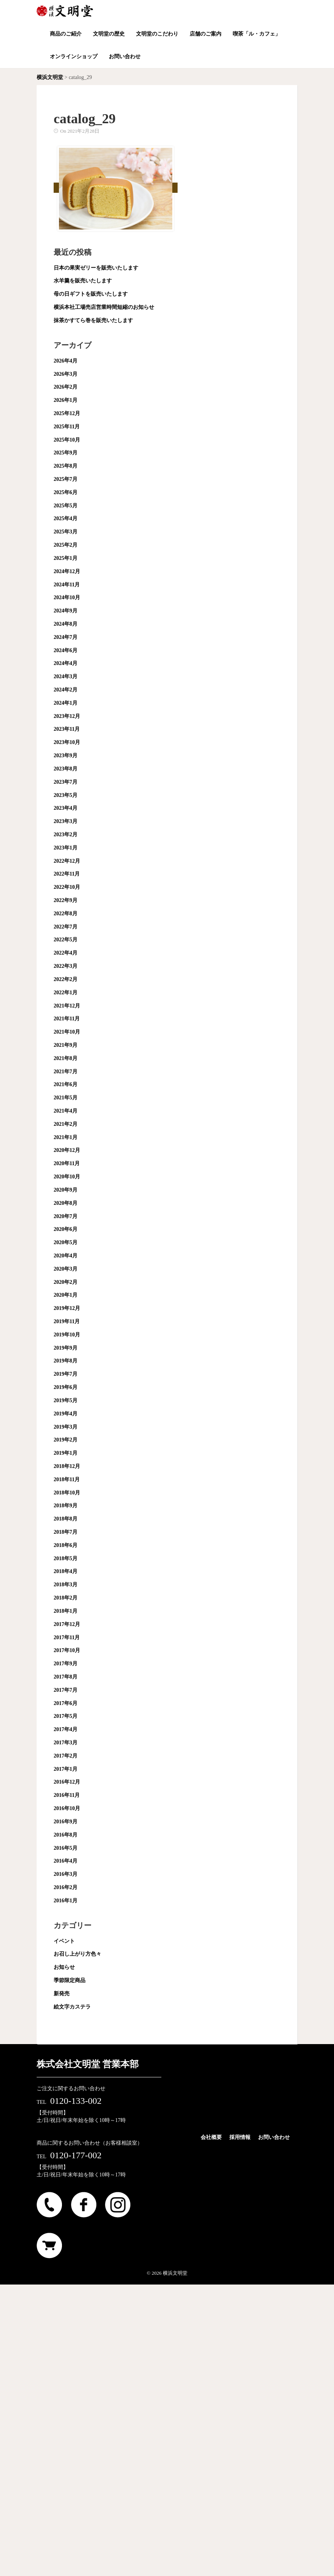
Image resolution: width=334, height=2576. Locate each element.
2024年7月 (65, 637)
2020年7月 (65, 1216)
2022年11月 (67, 874)
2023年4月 (65, 808)
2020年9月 (65, 1190)
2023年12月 (67, 716)
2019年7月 (65, 1374)
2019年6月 (65, 1387)
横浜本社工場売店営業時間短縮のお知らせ (104, 307)
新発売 (62, 1993)
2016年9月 (65, 1821)
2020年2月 (65, 1282)
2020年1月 (65, 1295)
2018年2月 (65, 1598)
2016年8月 (65, 1835)
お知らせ (64, 1967)
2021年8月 (65, 1058)
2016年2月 (65, 1887)
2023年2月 (65, 834)
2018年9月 (65, 1505)
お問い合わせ (274, 2137)
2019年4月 (65, 1414)
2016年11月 (67, 1795)
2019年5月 (65, 1400)
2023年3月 (65, 821)
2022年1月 (65, 992)
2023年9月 (65, 755)
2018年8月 (65, 1519)
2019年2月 (65, 1440)
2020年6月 (65, 1229)
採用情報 (239, 2137)
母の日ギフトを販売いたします (91, 294)
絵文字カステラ (72, 2007)
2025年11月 (67, 426)
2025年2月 (65, 545)
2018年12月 (67, 1466)
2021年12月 (67, 1006)
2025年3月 (65, 532)
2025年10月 (67, 440)
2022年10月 (67, 887)
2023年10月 (67, 742)
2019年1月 (65, 1453)
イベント (64, 1941)
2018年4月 (65, 1571)
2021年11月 (67, 1018)
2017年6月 (65, 1703)
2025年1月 (65, 558)
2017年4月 (65, 1729)
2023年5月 (65, 795)
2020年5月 (65, 1242)
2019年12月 (67, 1308)
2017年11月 (67, 1637)
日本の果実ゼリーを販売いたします (96, 268)
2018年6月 (65, 1545)
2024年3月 (65, 676)
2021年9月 (65, 1045)
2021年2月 (65, 1124)
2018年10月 (67, 1493)
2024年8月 (65, 624)
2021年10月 (67, 1032)
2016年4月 (65, 1861)
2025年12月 (67, 413)
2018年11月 (67, 1479)
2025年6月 (65, 492)
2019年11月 (67, 1321)
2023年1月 (65, 848)
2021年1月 (65, 1137)
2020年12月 (67, 1150)
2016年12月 (67, 1782)
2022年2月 (65, 979)
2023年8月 (65, 769)
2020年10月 (67, 1177)
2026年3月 (65, 374)
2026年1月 (65, 400)
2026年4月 (65, 361)
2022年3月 (65, 966)
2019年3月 (65, 1427)
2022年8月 (65, 913)
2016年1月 (65, 1900)
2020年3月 (65, 1269)
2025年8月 (65, 466)
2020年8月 (65, 1203)
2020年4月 (65, 1256)
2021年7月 (65, 1071)
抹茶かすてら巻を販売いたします (93, 320)
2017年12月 (67, 1624)
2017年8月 (65, 1677)
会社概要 (211, 2137)
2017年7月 (65, 1690)
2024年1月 (65, 703)
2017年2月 (65, 1756)
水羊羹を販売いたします (83, 281)
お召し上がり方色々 (77, 1954)
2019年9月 (65, 1348)
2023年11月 (67, 729)
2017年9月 (65, 1663)
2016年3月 (65, 1874)
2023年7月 (65, 782)
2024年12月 (67, 571)
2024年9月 (65, 611)
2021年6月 (65, 1084)
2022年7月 (65, 927)
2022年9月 (65, 900)
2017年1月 (65, 1769)
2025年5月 (65, 505)
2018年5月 (65, 1558)
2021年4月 (65, 1111)
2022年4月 (65, 953)
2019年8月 (65, 1361)
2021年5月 (65, 1097)
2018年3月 (65, 1584)
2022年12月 (67, 861)
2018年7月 (65, 1532)
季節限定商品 (69, 1980)
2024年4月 (65, 663)
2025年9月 (65, 453)
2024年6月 (65, 650)
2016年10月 (67, 1808)
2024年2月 (65, 690)
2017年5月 (65, 1716)
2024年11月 (67, 584)
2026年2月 (65, 387)
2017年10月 (67, 1650)
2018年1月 (65, 1611)
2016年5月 (65, 1848)
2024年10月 (67, 597)
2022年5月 (65, 939)
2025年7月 (65, 479)
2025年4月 (65, 518)
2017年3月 (65, 1742)
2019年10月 (67, 1335)
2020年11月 (67, 1163)
